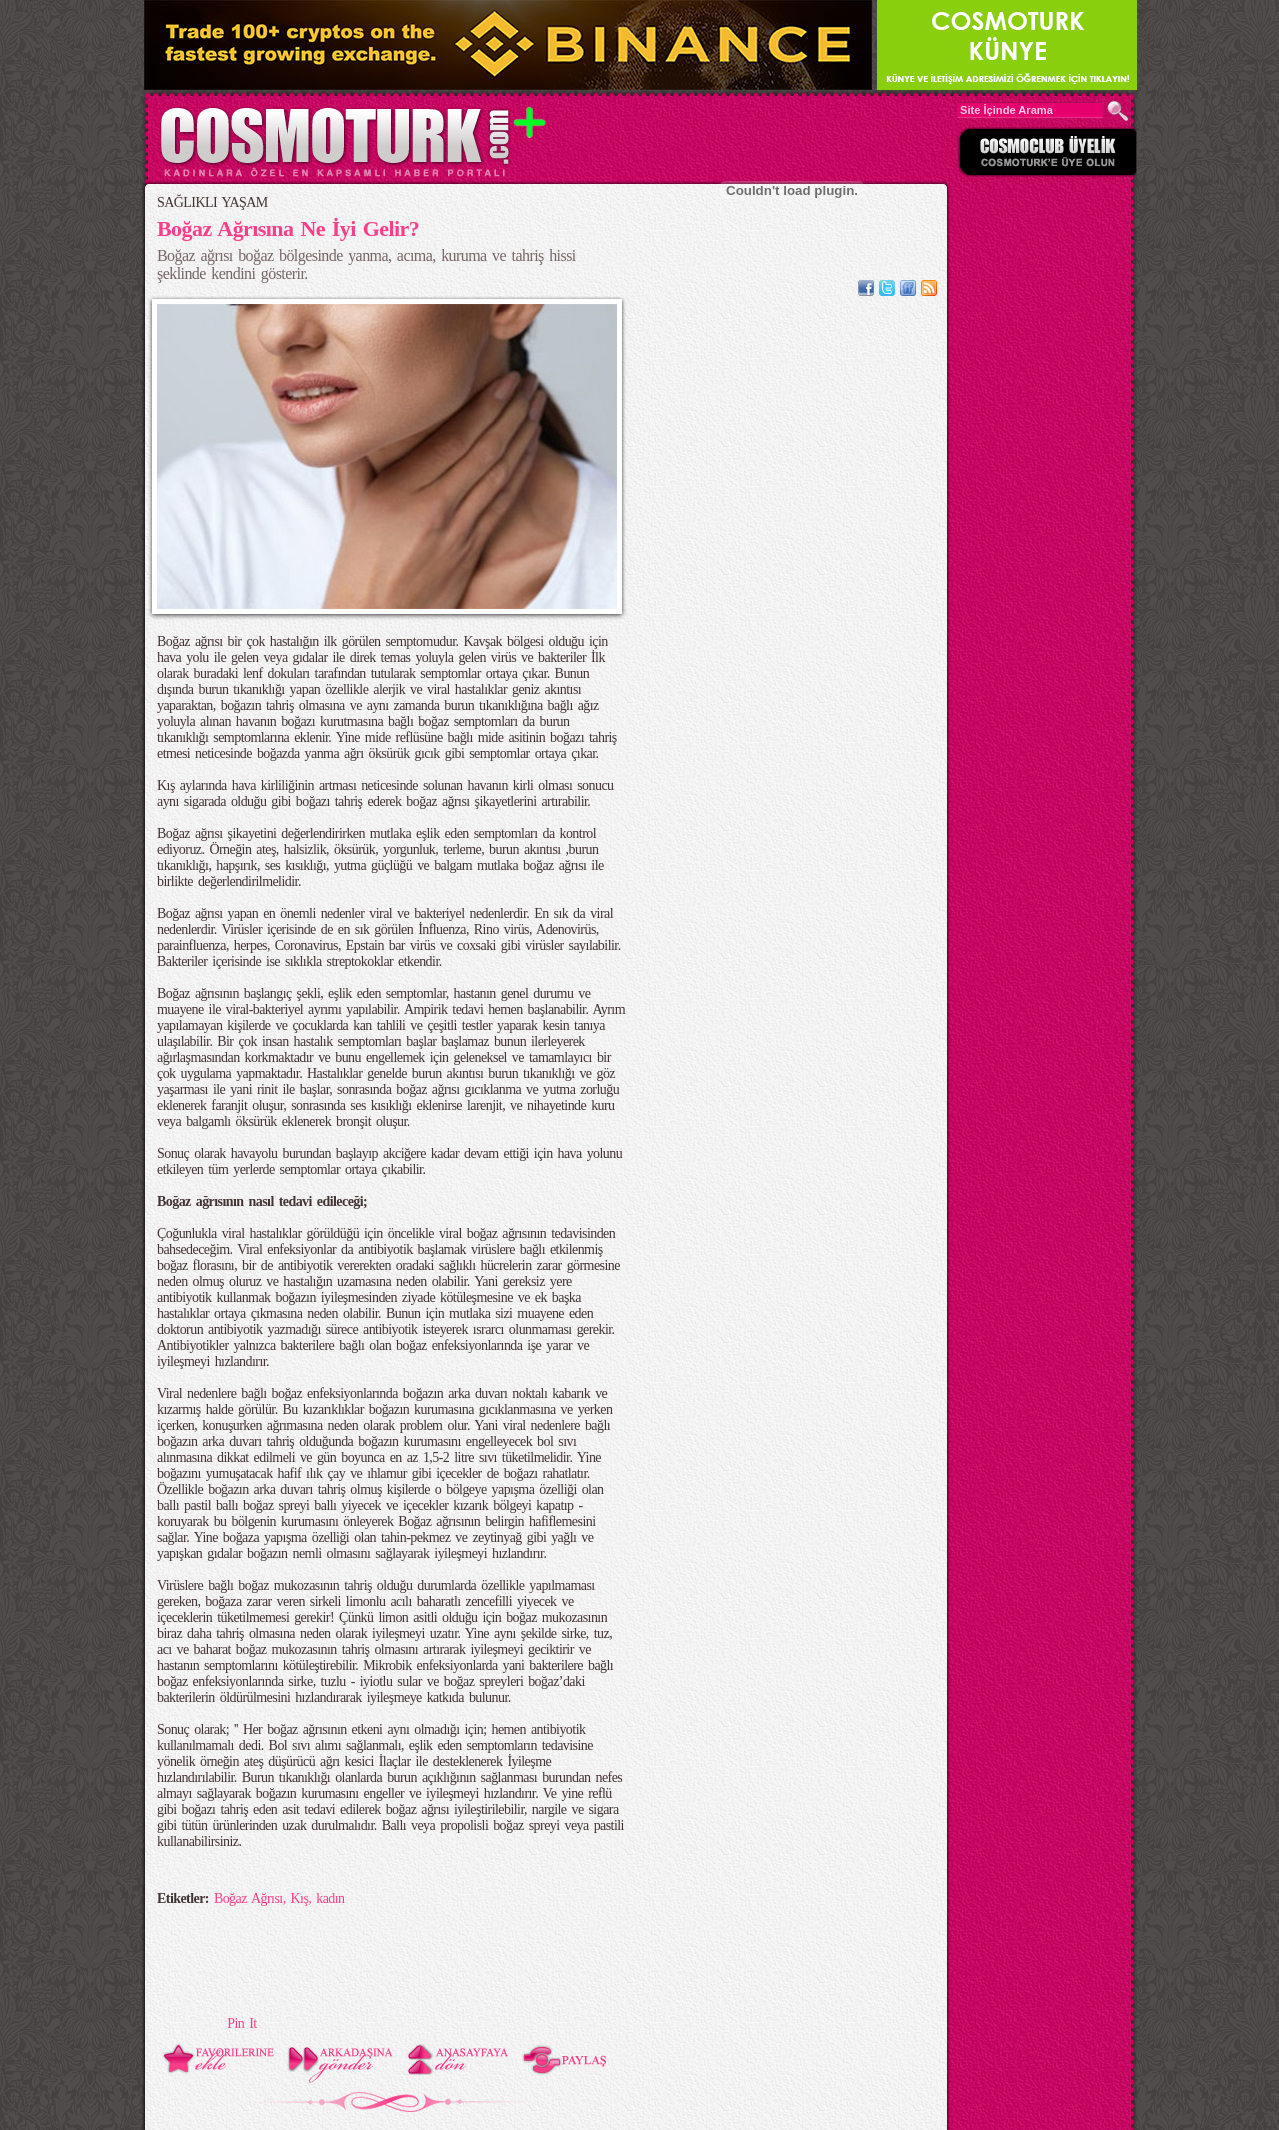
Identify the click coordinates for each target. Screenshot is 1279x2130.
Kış (300, 1898)
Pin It (241, 2023)
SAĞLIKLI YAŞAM (212, 202)
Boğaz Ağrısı (248, 1898)
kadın (330, 1898)
